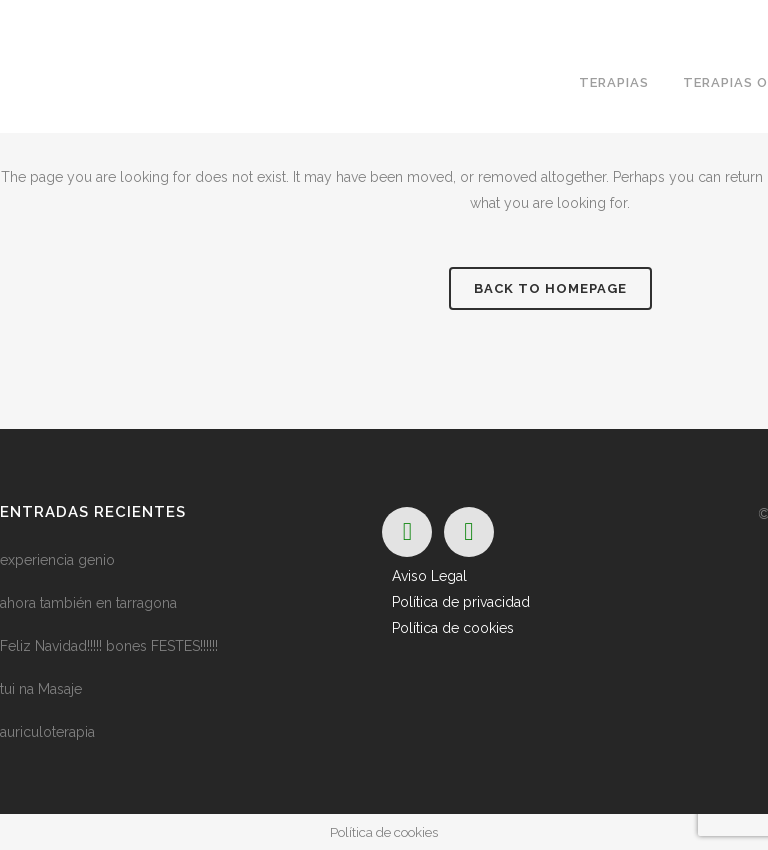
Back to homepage (550, 288)
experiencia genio (57, 560)
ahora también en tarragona (88, 603)
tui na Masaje (41, 689)
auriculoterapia (47, 732)
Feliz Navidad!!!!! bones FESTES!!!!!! (109, 646)
